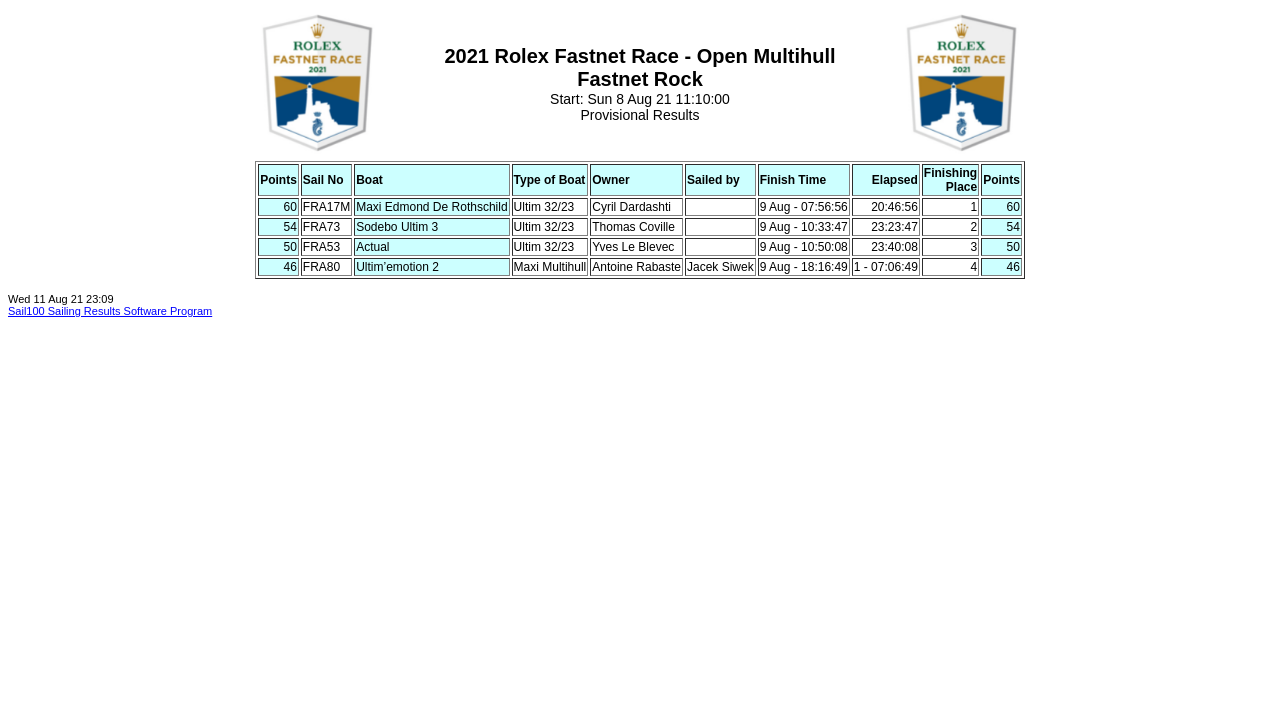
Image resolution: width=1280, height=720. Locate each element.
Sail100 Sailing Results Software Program (110, 311)
